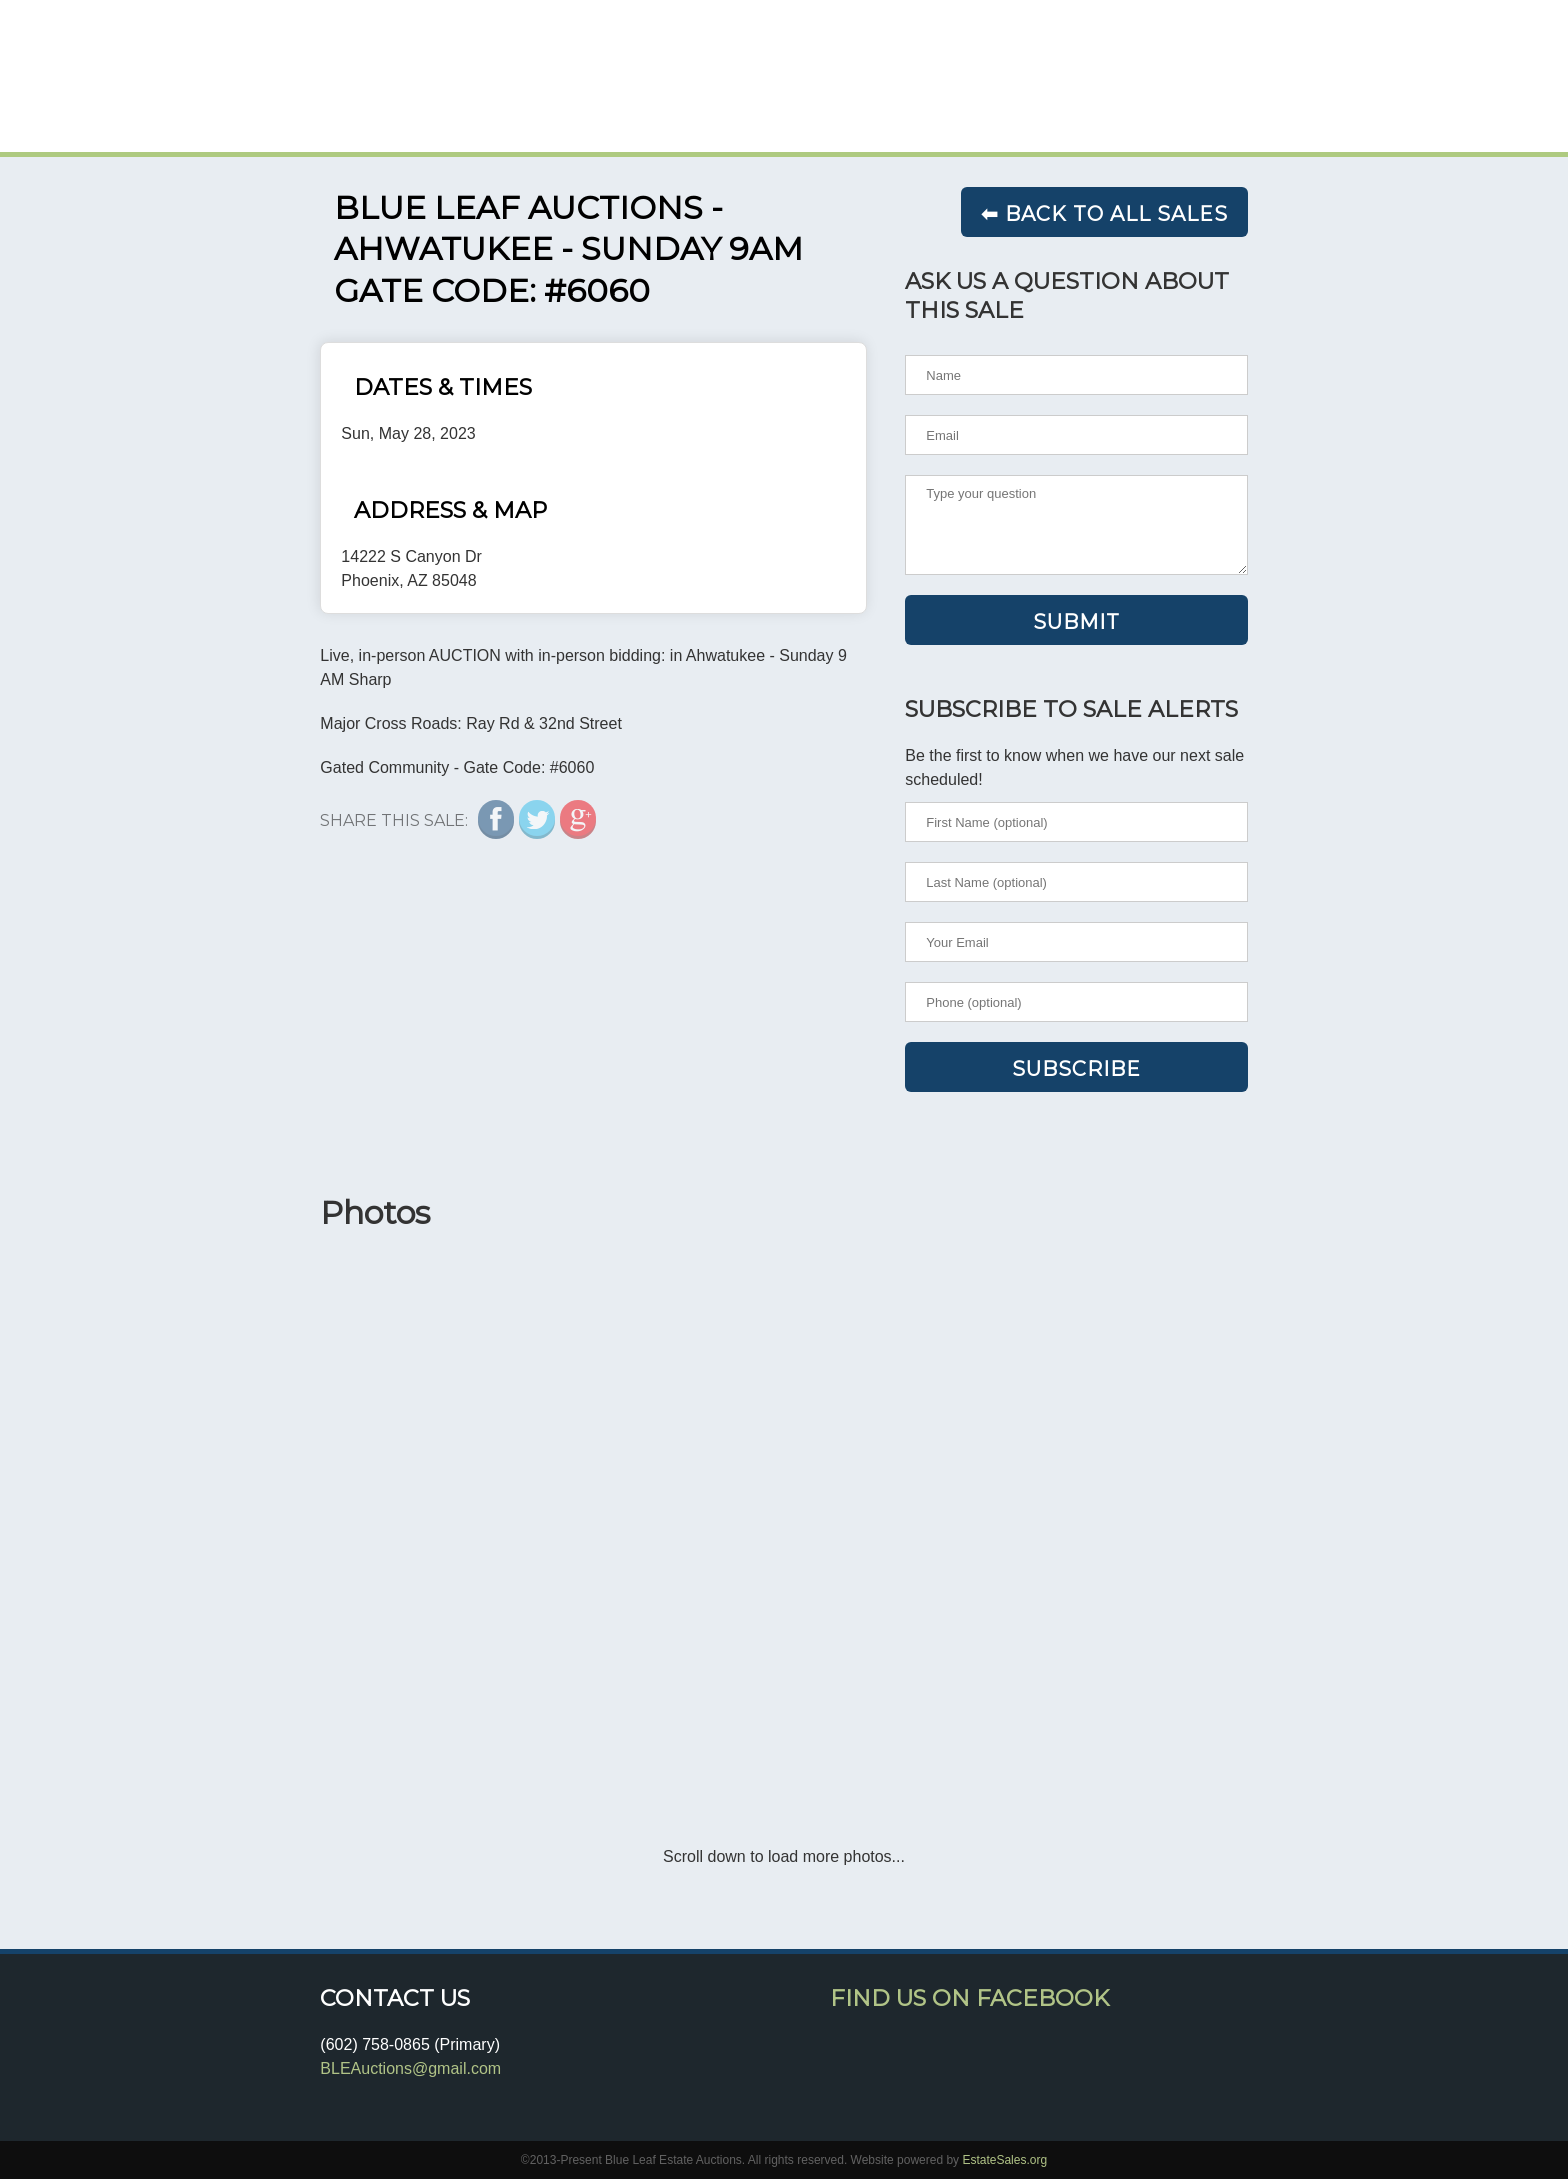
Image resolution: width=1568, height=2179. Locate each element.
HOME (937, 102)
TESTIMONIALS (1180, 102)
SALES (1033, 102)
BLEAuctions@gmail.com (410, 2068)
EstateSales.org (1004, 2160)
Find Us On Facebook (969, 1998)
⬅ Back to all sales (1104, 214)
